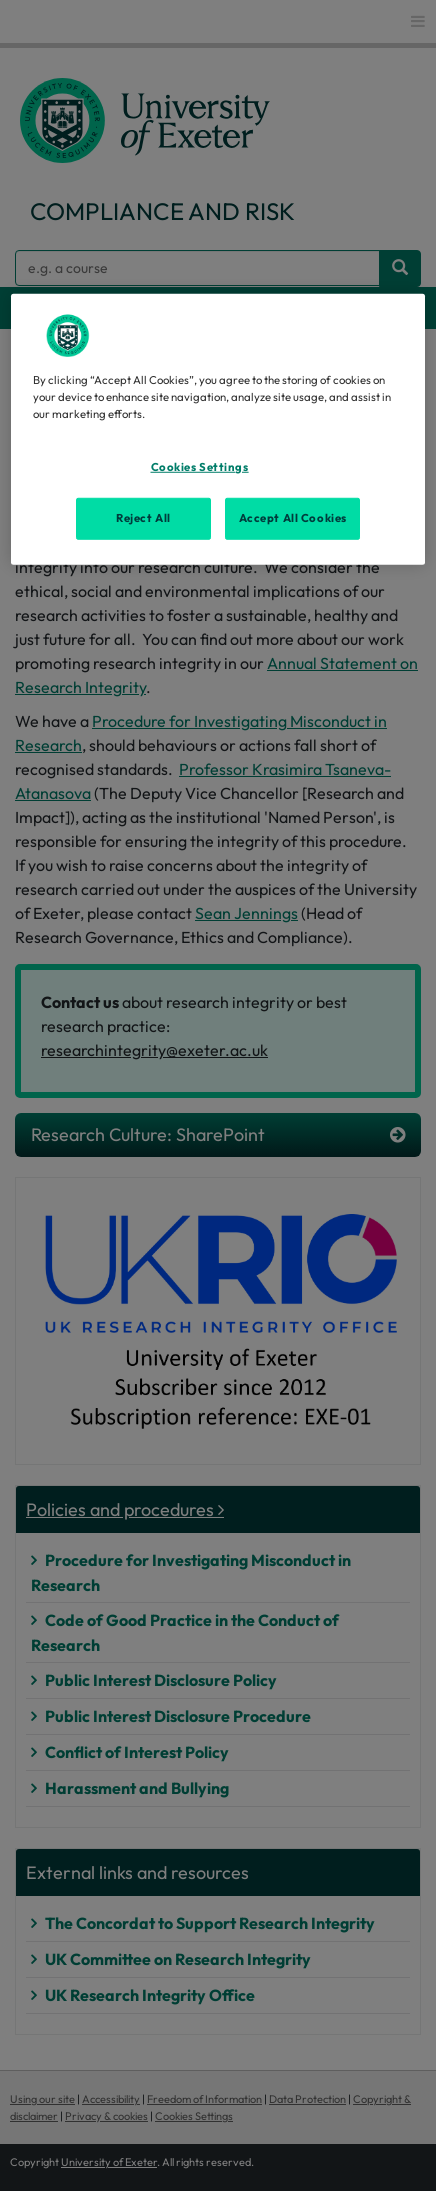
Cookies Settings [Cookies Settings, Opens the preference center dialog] (200, 467)
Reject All (143, 518)
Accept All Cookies (293, 518)
